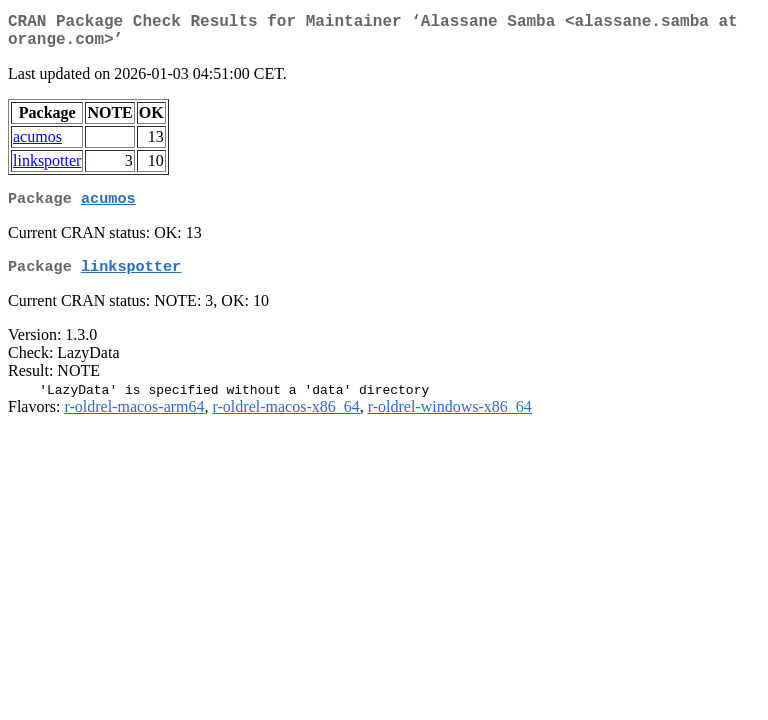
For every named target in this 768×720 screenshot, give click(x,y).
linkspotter (47, 168)
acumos (37, 144)
